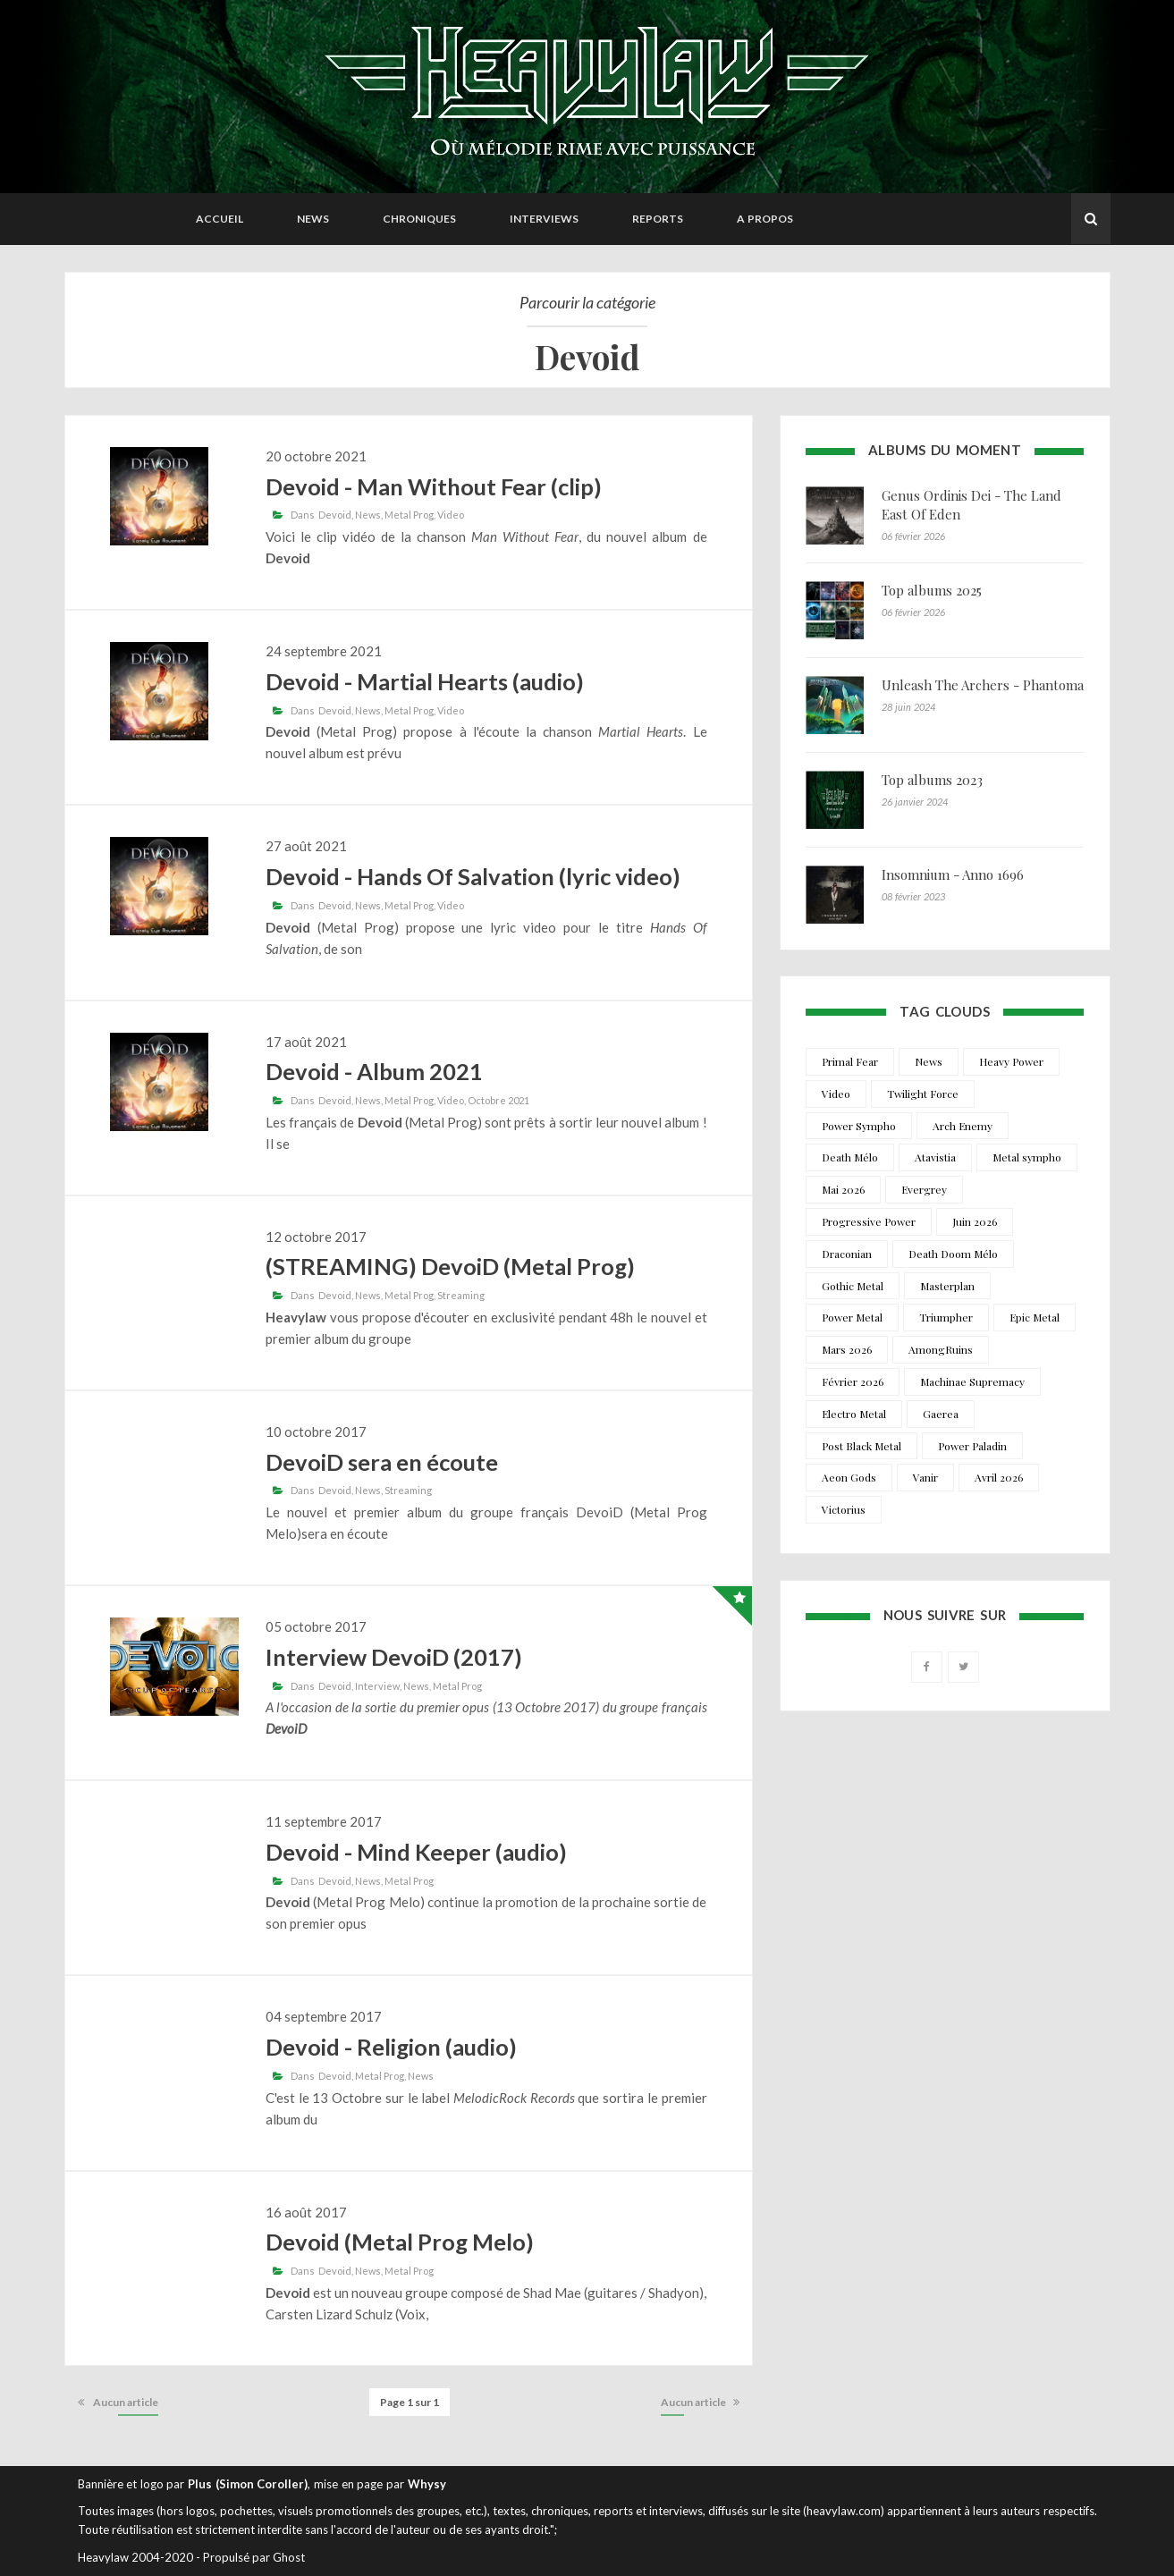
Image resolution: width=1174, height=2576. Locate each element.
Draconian (847, 1253)
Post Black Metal (861, 1446)
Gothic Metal (852, 1286)
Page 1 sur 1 (409, 2402)
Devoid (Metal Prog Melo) (400, 2241)
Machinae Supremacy (972, 1381)
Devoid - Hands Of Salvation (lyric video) (473, 876)
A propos (765, 218)
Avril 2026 (999, 1477)
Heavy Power (1011, 1061)
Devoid (334, 514)
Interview (377, 1686)
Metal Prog (409, 514)
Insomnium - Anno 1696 (953, 874)
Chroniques (419, 218)
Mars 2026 (847, 1349)
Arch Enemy (962, 1126)
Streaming (461, 1295)
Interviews (544, 218)
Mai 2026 (843, 1189)
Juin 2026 (974, 1221)
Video (450, 514)
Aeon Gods (849, 1477)
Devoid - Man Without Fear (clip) (434, 486)
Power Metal (852, 1317)
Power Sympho (859, 1126)
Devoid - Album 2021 (374, 1071)
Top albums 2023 (932, 780)
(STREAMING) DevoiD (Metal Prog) (450, 1266)
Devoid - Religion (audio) (391, 2046)
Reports (657, 218)
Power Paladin (972, 1446)
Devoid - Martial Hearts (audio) (425, 681)
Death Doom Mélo (953, 1253)
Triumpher (946, 1317)
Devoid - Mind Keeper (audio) (416, 1851)
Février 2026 (852, 1381)
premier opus (328, 1923)
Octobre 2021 (498, 1100)
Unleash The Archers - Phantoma (983, 685)
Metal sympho (1026, 1157)
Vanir (925, 1477)
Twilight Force (923, 1093)
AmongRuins (940, 1349)
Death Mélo (850, 1157)
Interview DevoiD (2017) (394, 1656)
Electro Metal (854, 1413)
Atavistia (935, 1157)
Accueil (219, 218)
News (313, 218)
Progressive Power (869, 1221)
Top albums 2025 (932, 590)
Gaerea (941, 1413)
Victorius (844, 1509)
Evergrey (924, 1189)
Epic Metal (1034, 1317)
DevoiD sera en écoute (382, 1461)
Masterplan (947, 1286)
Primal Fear (850, 1061)
